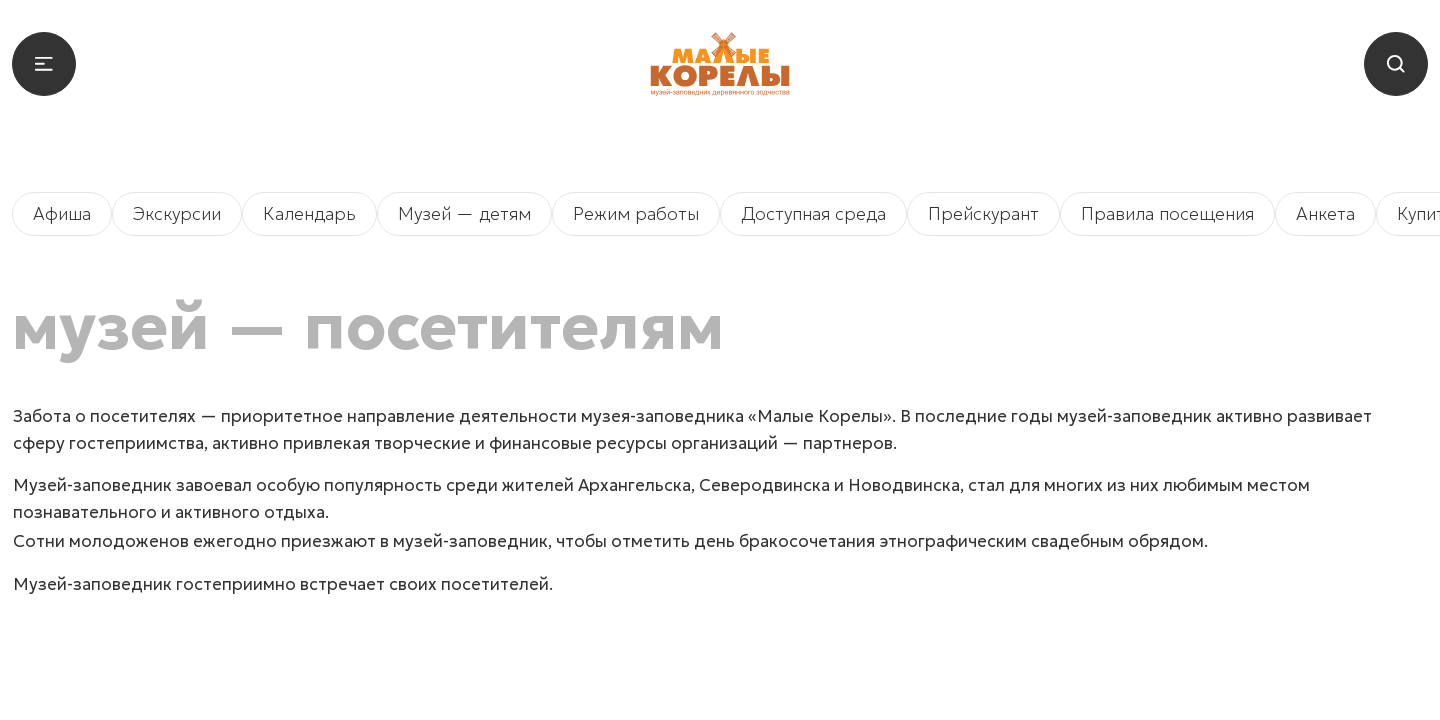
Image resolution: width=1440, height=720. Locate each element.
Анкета (1325, 214)
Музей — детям (464, 214)
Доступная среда (813, 214)
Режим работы (636, 214)
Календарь (309, 214)
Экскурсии (177, 214)
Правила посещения (1167, 214)
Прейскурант (983, 214)
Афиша (62, 214)
